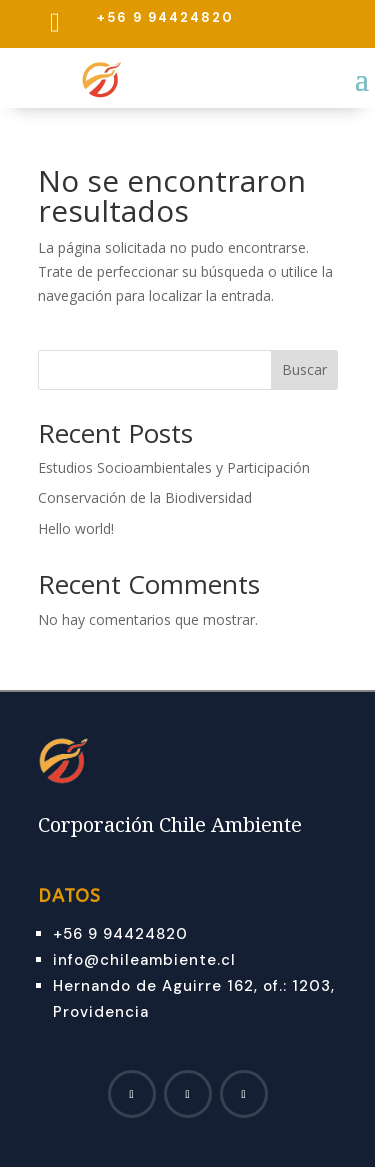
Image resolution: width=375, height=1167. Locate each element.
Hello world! (76, 528)
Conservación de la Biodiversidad (145, 497)
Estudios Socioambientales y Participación (174, 467)
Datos (69, 896)
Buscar (304, 369)
